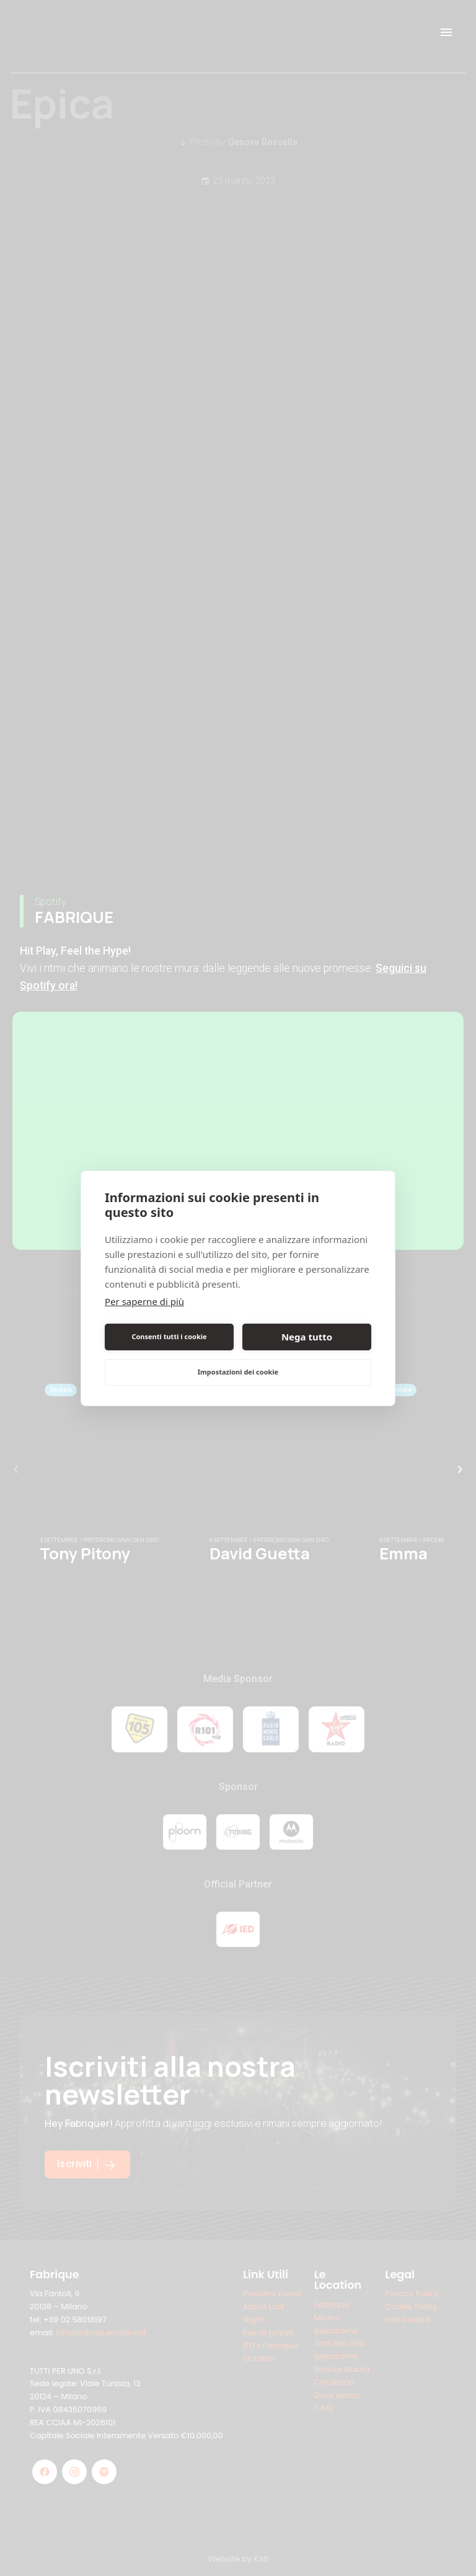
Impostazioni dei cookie (238, 1371)
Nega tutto (306, 1336)
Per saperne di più (144, 1301)
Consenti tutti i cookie (168, 1336)
